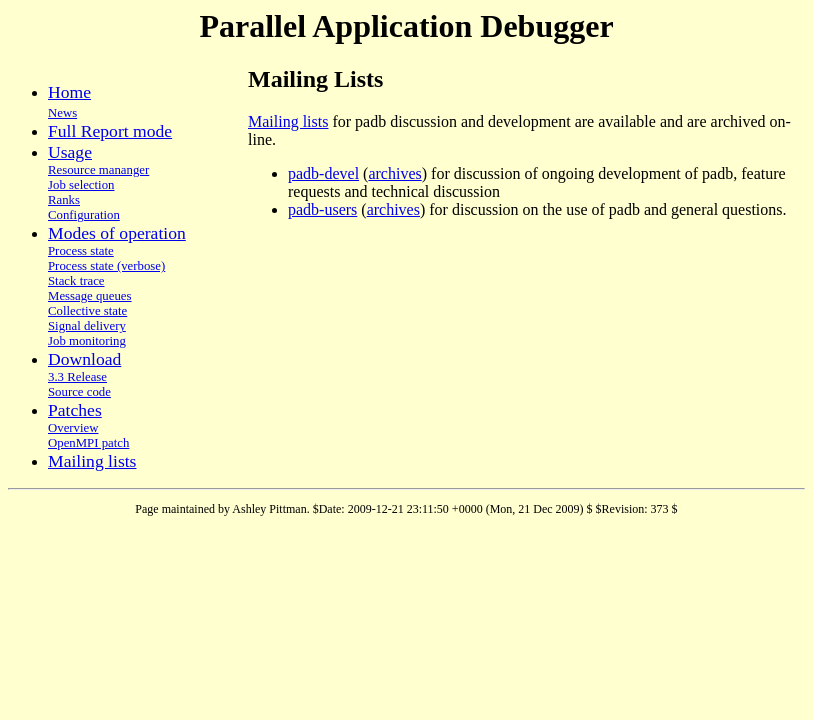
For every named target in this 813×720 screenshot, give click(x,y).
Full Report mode (110, 131)
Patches (75, 410)
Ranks (64, 200)
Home (69, 92)
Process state (81, 251)
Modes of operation (117, 233)
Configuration (84, 215)
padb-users (322, 209)
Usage (70, 152)
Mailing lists (92, 461)
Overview (73, 428)
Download (84, 359)
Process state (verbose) (106, 266)
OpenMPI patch (88, 443)
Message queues (90, 296)
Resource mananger (98, 170)
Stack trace (76, 281)
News (62, 113)
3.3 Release (77, 377)
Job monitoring (87, 341)
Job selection (81, 185)
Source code (79, 392)
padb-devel (323, 173)
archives (394, 173)
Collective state (87, 311)
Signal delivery (87, 326)
